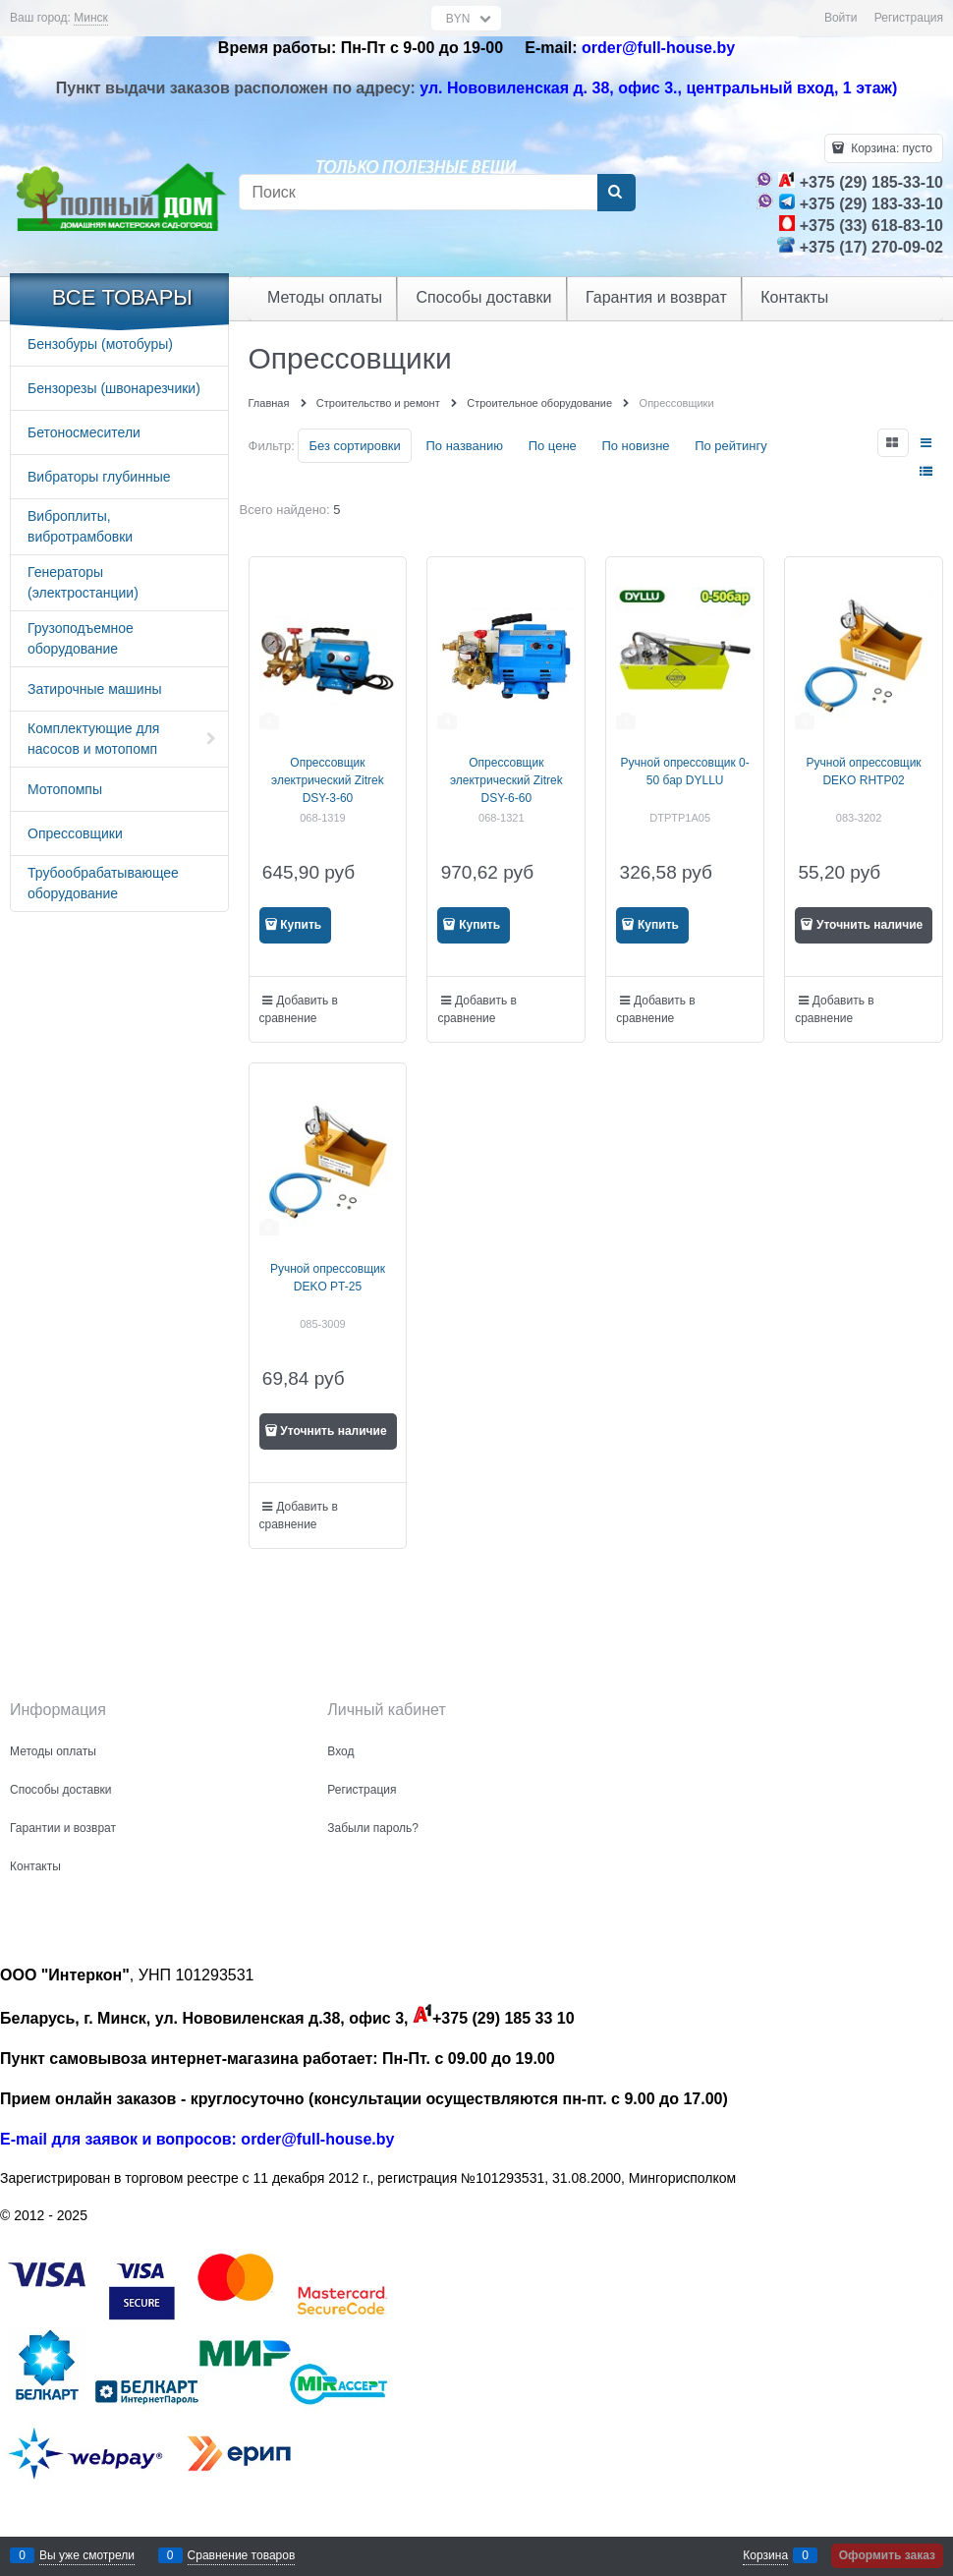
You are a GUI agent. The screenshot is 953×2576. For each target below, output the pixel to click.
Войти (841, 18)
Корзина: (890, 148)
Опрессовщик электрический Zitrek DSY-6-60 (506, 780)
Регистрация (908, 18)
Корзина (765, 2555)
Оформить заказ (887, 2555)
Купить (300, 925)
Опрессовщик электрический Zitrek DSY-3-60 (327, 780)
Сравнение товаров (242, 2555)
